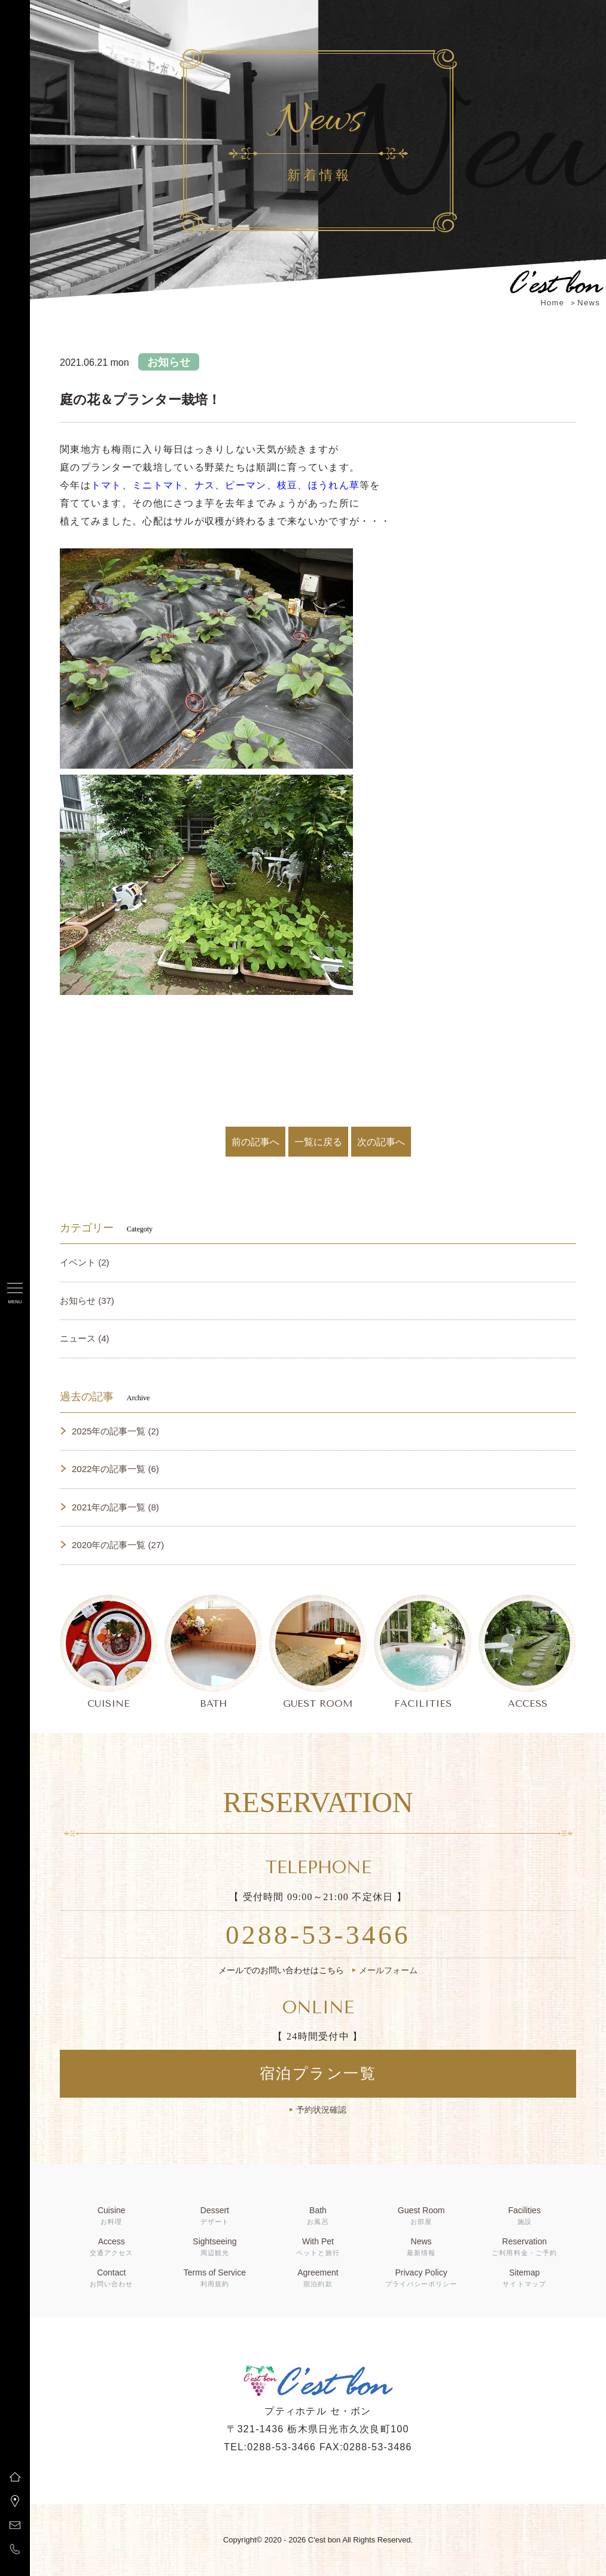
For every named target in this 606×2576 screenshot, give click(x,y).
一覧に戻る (318, 1142)
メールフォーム (388, 1970)
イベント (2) (84, 1262)
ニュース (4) (84, 1338)
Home (552, 302)
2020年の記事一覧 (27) (118, 1545)
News (588, 302)
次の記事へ (381, 1142)
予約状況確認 (321, 2109)
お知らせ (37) (87, 1300)
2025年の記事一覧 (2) (115, 1431)
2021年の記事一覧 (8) (115, 1507)
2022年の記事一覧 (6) (115, 1469)
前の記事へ (255, 1142)
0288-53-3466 (318, 1935)
